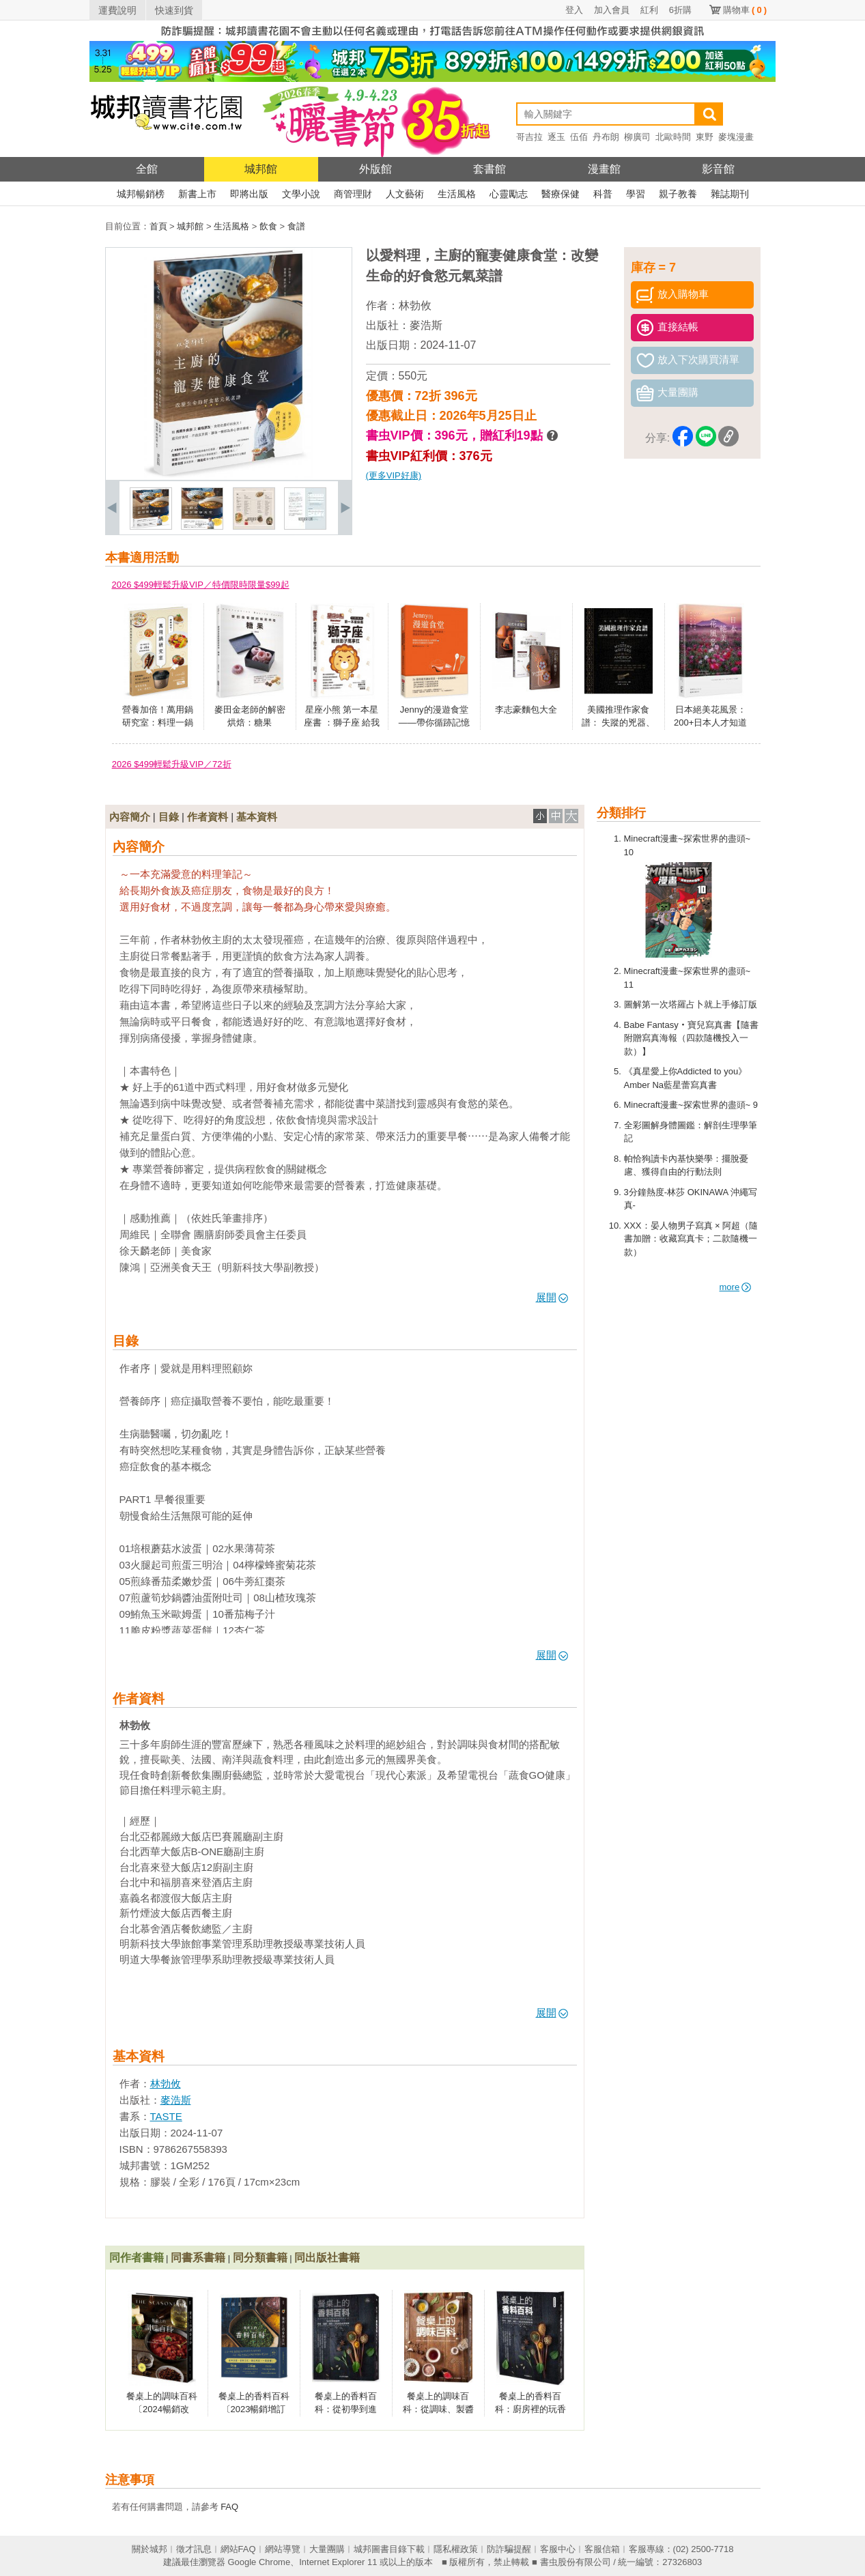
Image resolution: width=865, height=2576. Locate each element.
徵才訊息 (194, 2549)
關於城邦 (149, 2549)
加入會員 (611, 10)
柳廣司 (637, 136)
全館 (147, 169)
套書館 (489, 169)
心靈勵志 (509, 193)
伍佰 (579, 136)
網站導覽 (282, 2549)
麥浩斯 (426, 325)
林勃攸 (415, 305)
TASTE (166, 2116)
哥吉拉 (529, 136)
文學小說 (301, 193)
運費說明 (117, 10)
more (736, 1287)
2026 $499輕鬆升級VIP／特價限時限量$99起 (200, 584)
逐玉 (556, 136)
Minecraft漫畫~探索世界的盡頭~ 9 (691, 1105)
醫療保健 (560, 193)
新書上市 (197, 193)
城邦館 (260, 169)
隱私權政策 (456, 2549)
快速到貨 (174, 10)
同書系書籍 (198, 2257)
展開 (552, 1297)
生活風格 (457, 193)
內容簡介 (129, 816)
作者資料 (207, 816)
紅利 (649, 10)
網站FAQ (238, 2549)
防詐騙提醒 (509, 2549)
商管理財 (353, 193)
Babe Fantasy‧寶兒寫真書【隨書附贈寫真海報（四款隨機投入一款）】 (691, 1038)
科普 (602, 193)
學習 (635, 193)
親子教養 (678, 193)
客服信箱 (602, 2549)
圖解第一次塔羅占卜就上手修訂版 (690, 1004)
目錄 (168, 816)
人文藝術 (405, 193)
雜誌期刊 (730, 193)
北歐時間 (673, 136)
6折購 (680, 10)
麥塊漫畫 (736, 136)
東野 (704, 136)
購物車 (745, 10)
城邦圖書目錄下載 (389, 2549)
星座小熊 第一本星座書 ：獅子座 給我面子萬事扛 (342, 722)
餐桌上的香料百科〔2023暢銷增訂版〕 (253, 2409)
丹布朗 (606, 136)
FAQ (229, 2507)
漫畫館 (604, 169)
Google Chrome (258, 2562)
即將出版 (249, 193)
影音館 (718, 169)
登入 (574, 10)
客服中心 (558, 2549)
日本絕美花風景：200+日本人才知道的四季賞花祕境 (710, 722)
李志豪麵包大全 (526, 709)
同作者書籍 (136, 2257)
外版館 (375, 169)
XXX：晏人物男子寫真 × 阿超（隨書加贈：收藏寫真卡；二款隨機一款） (691, 1238)
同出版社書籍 (327, 2257)
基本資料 (256, 816)
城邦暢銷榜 (141, 193)
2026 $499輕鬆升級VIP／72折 (171, 764)
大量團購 (327, 2549)
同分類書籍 (260, 2257)
